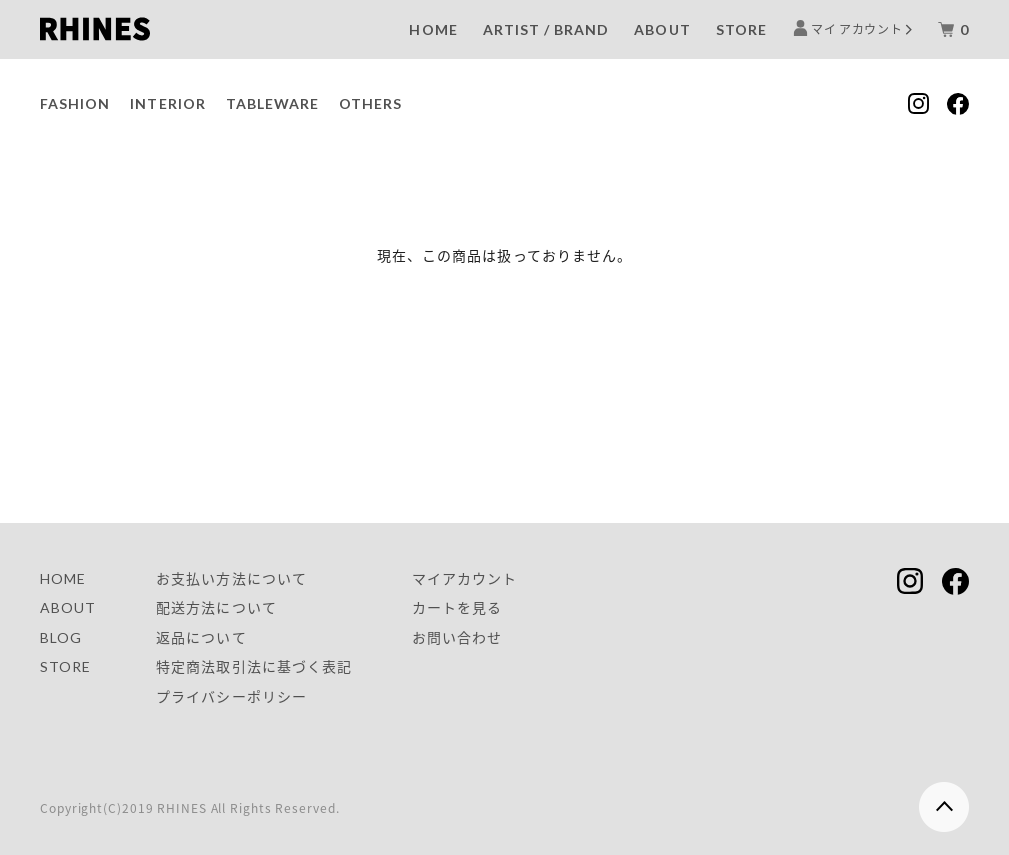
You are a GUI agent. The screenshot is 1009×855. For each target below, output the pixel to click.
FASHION (75, 103)
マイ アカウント (857, 29)
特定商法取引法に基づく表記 (254, 666)
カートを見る (457, 607)
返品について (201, 637)
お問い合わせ (457, 637)
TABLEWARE (272, 103)
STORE (741, 29)
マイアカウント (464, 578)
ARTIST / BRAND (546, 29)
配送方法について (216, 607)
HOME (433, 29)
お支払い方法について (231, 578)
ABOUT (662, 29)
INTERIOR (167, 103)
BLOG (61, 637)
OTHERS (370, 103)
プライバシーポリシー (231, 696)
